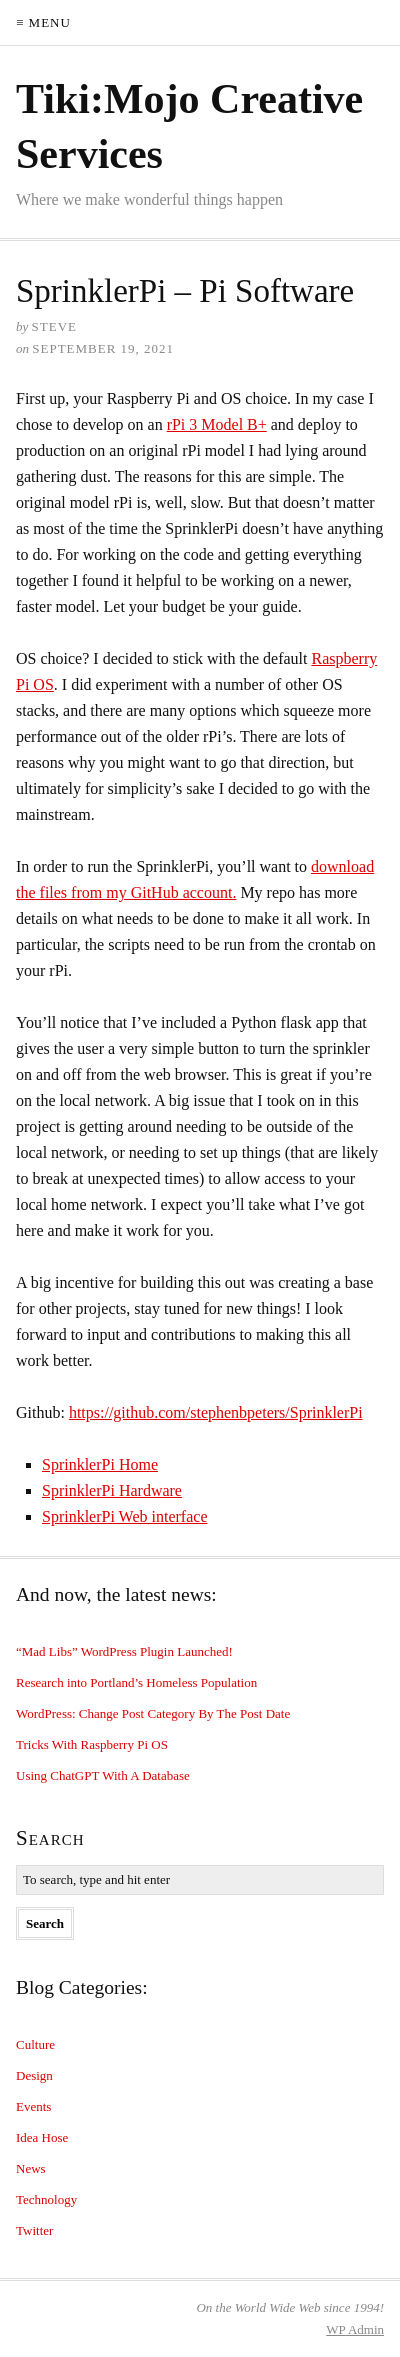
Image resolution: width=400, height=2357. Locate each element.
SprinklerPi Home (100, 1464)
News (31, 2168)
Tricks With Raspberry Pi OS (92, 1744)
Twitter (34, 2230)
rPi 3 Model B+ (217, 424)
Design (34, 2075)
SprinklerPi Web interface (124, 1516)
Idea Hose (42, 2137)
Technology (46, 2199)
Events (33, 2106)
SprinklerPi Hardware (112, 1490)
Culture (35, 2044)
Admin (355, 2329)
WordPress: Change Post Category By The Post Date (153, 1713)
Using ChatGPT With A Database (103, 1775)
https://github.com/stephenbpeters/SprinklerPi (216, 1412)
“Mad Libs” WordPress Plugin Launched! (124, 1651)
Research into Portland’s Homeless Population (136, 1682)
